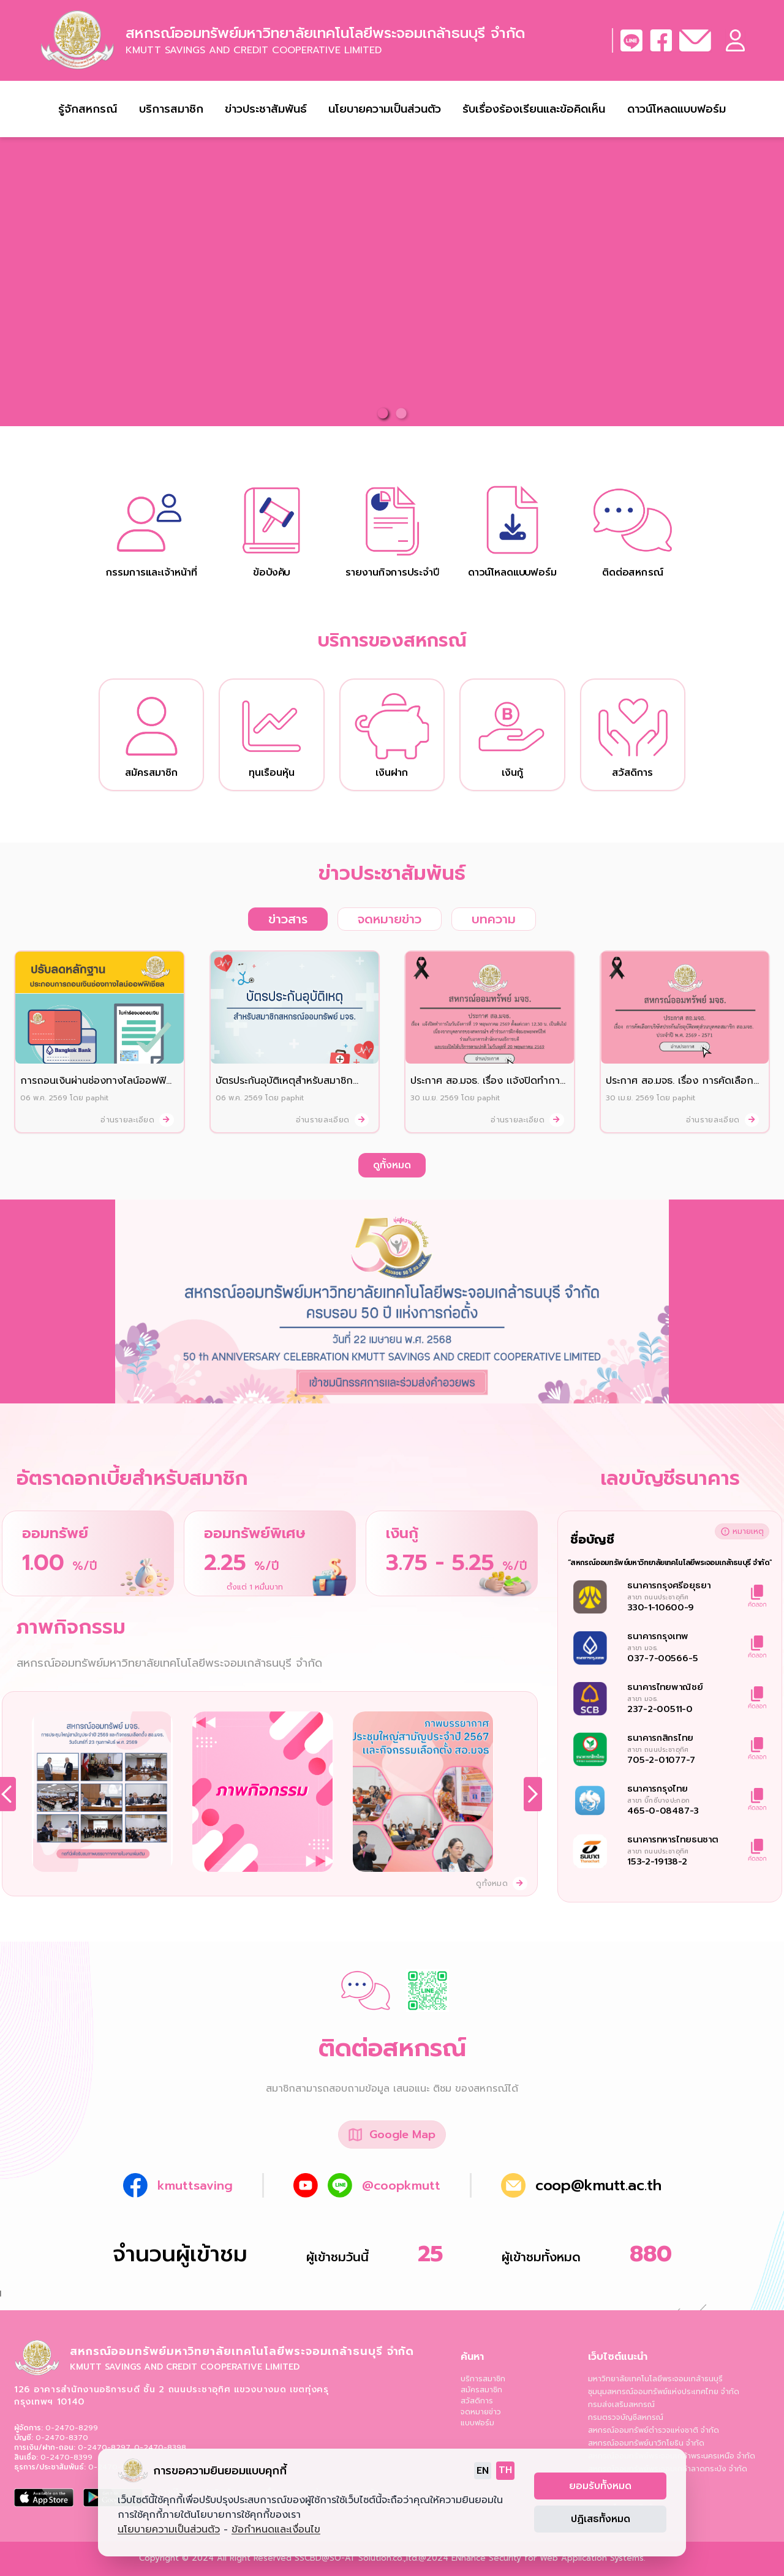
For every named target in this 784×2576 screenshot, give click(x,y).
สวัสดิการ (477, 2401)
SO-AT (342, 2558)
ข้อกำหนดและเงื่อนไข (276, 2529)
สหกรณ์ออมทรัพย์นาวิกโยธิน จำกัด (646, 2443)
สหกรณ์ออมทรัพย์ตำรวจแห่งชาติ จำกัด (653, 2430)
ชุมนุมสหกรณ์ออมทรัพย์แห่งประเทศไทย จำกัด (663, 2392)
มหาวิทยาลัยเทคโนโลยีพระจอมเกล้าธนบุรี (655, 2379)
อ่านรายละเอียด (136, 1120)
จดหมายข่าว (481, 2412)
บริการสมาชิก (483, 2379)
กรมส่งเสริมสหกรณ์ (621, 2404)
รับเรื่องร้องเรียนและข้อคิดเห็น (533, 109)
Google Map (402, 2134)
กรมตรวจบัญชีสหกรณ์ (625, 2417)
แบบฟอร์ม (477, 2423)
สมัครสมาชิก (481, 2390)
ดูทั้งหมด (392, 1165)
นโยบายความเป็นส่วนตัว (384, 109)
